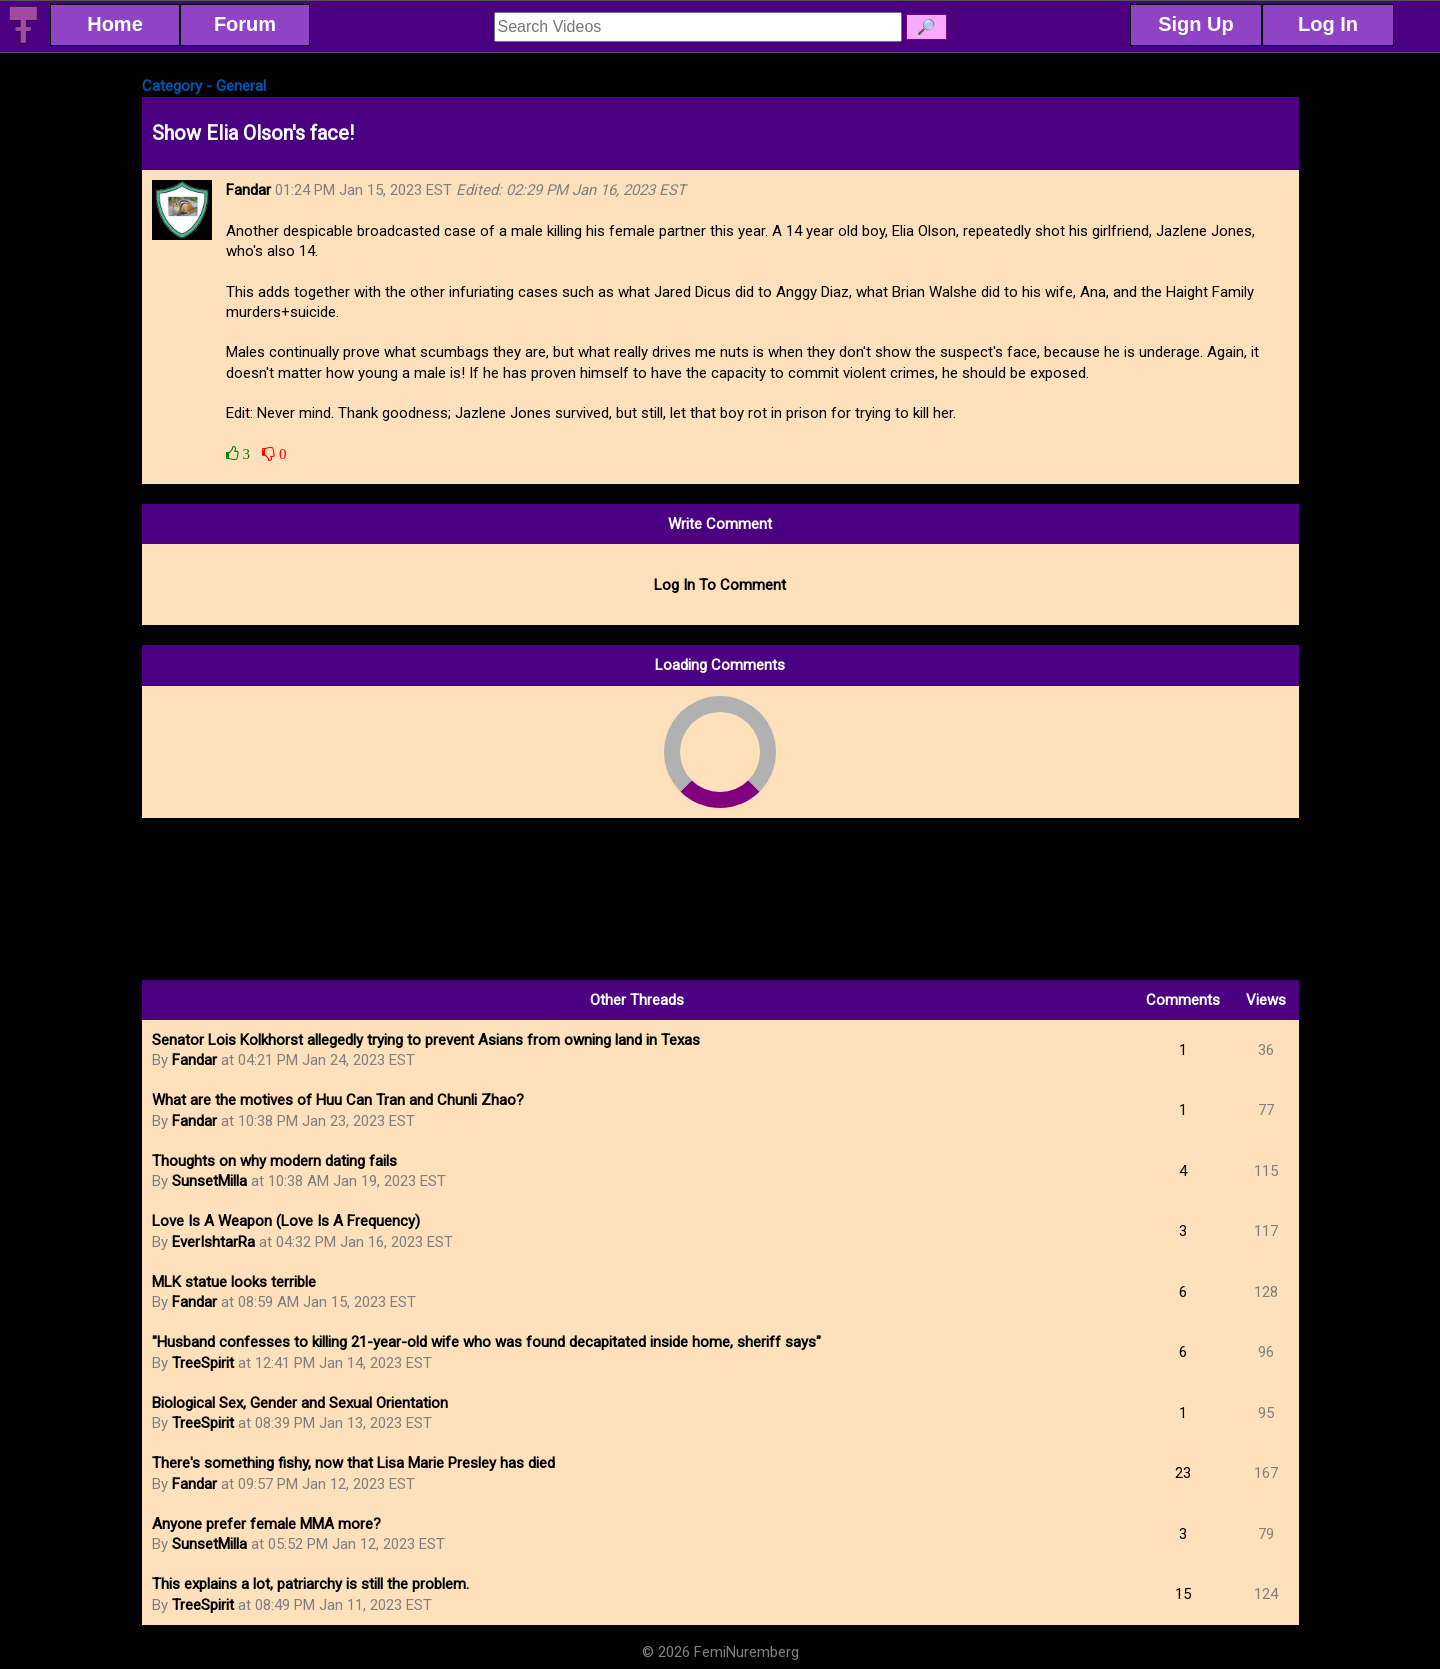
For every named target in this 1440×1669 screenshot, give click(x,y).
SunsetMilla (209, 1181)
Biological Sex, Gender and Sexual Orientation (300, 1403)
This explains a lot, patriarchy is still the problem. (310, 1584)
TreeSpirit (203, 1363)
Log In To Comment (720, 585)
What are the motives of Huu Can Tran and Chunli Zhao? (338, 1100)
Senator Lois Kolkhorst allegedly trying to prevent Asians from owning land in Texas (426, 1040)
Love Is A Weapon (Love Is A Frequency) (286, 1221)
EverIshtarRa (213, 1242)
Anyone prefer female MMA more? (266, 1524)
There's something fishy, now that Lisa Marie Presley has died (353, 1463)
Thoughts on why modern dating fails (274, 1161)
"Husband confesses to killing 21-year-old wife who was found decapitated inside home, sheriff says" (486, 1342)
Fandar (194, 1060)
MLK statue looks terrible (234, 1282)
